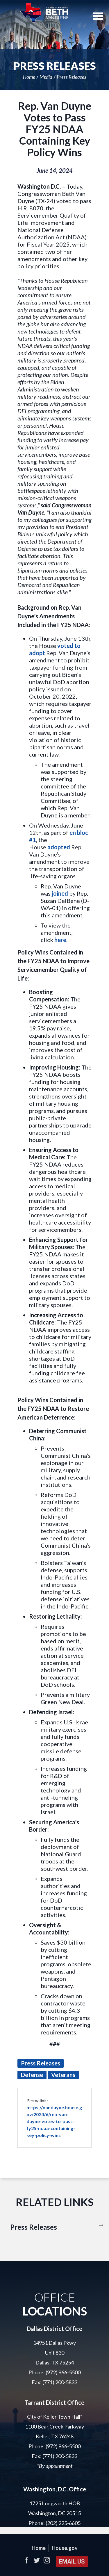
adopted (58, 847)
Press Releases (71, 77)
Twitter (36, 2560)
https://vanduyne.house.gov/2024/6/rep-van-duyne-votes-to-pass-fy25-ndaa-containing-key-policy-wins (54, 2121)
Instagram (47, 2560)
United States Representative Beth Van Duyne (44, 13)
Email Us (72, 2561)
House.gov (65, 2548)
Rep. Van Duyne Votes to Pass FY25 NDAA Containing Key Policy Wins (54, 129)
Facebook (26, 2560)
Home (29, 77)
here (60, 939)
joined (60, 893)
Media (46, 77)
